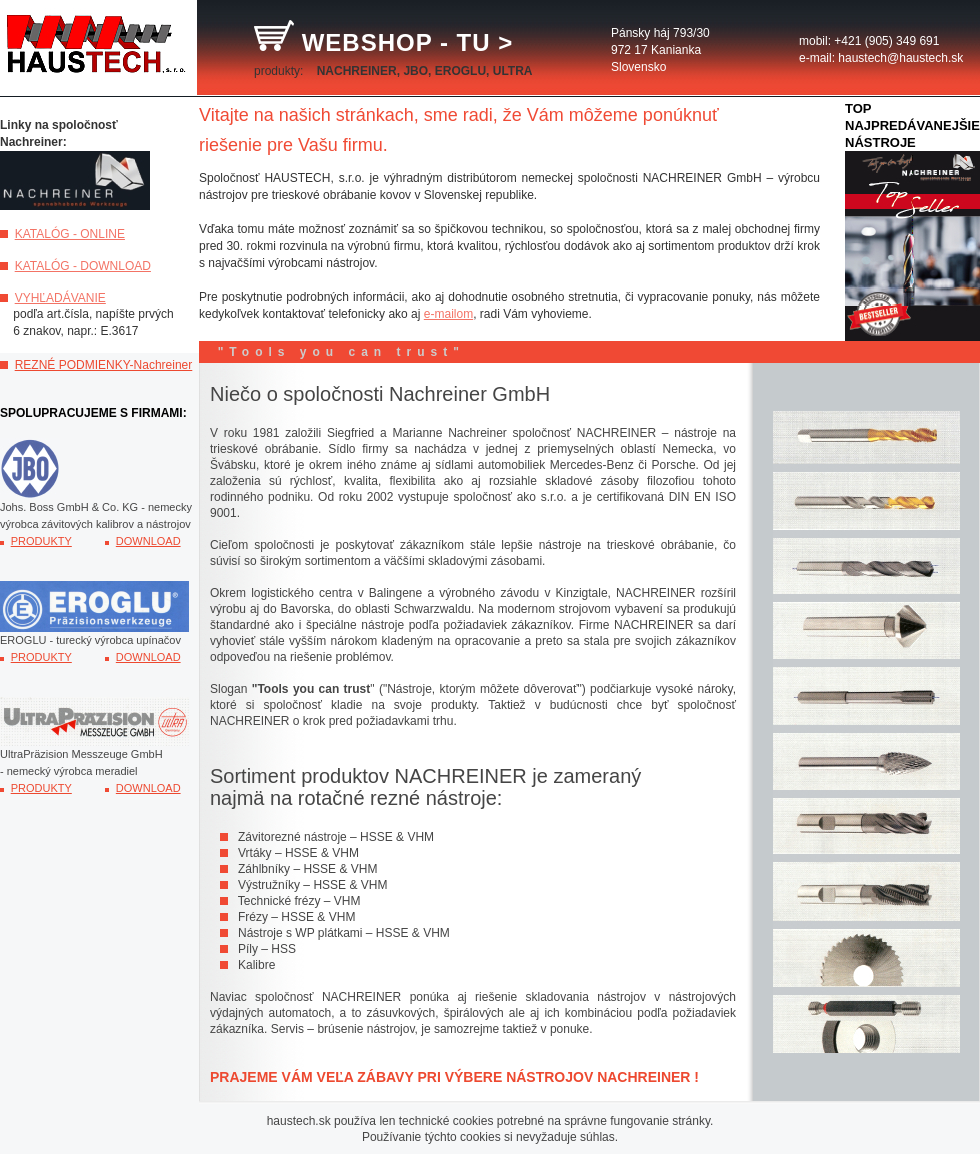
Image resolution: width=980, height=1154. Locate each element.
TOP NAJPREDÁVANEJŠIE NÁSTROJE (912, 125)
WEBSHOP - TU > (387, 42)
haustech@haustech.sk (900, 58)
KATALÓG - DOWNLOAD (83, 266)
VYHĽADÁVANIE (60, 298)
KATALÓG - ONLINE (70, 234)
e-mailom (448, 314)
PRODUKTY (41, 541)
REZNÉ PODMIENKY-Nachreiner (104, 365)
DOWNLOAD (148, 541)
